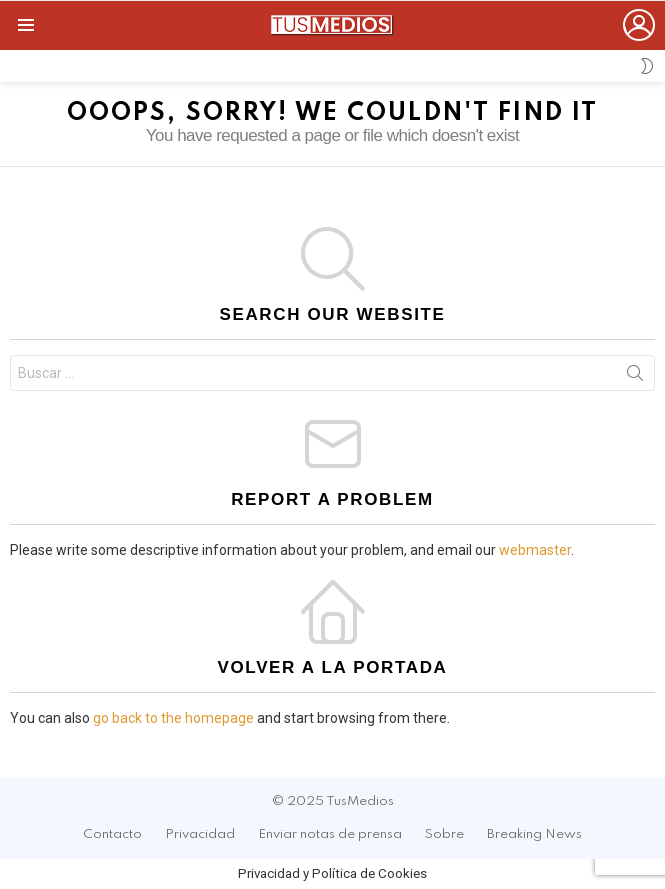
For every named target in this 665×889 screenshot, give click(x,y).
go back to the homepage (173, 718)
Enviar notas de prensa (330, 834)
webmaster (535, 550)
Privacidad (200, 834)
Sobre (444, 834)
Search (635, 377)
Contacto (112, 834)
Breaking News (534, 834)
